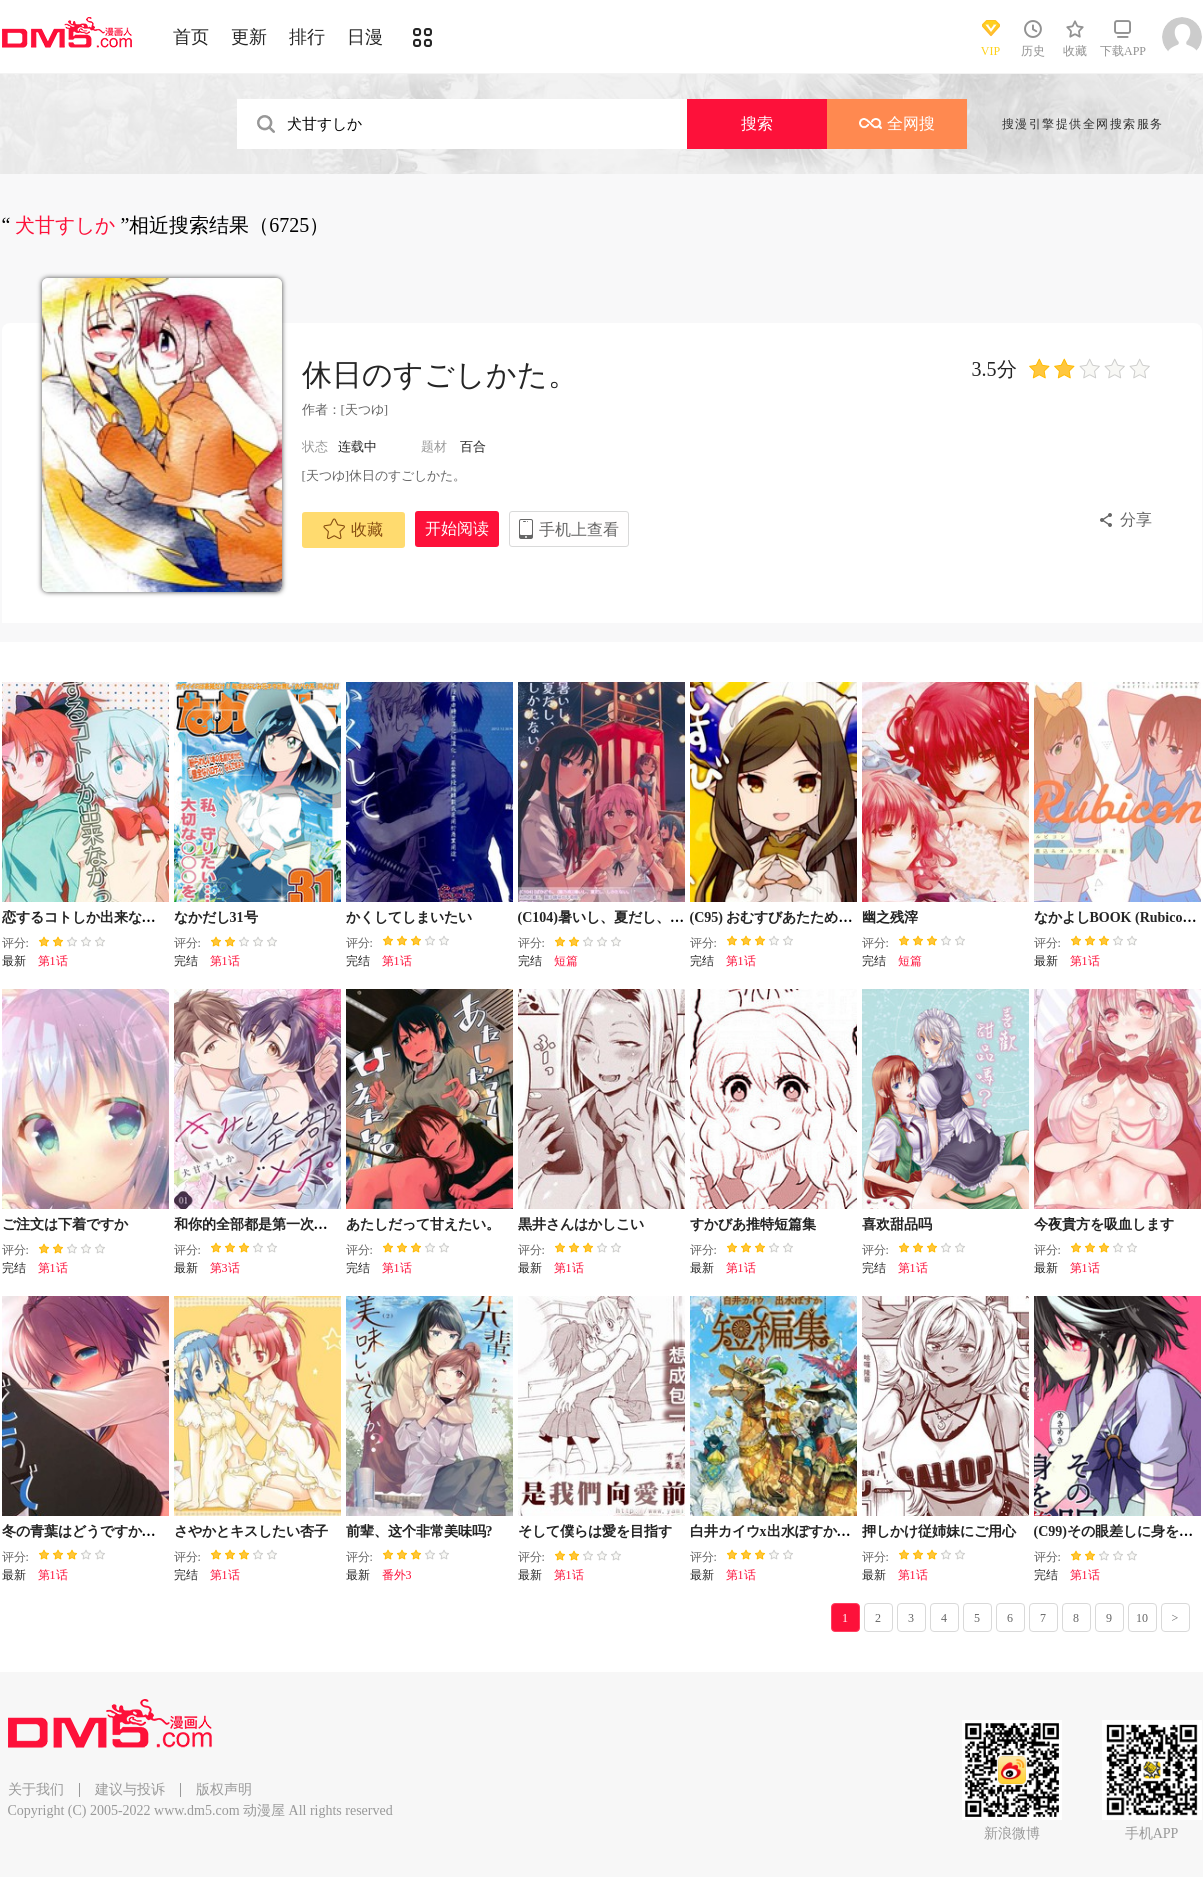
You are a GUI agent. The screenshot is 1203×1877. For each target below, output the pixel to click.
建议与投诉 (130, 1789)
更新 (249, 37)
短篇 (566, 961)
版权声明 (224, 1789)
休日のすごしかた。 (440, 374)
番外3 (397, 1575)
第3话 (225, 1268)
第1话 (53, 961)
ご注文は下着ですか (65, 1224)
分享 (1136, 519)
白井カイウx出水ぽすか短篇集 (784, 1531)
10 (1142, 1618)
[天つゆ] (365, 409)
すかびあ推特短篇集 (753, 1224)
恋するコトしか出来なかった (93, 917)
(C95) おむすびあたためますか (785, 917)
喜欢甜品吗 (897, 1224)
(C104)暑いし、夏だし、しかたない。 (636, 917)
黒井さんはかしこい (581, 1224)
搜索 (757, 123)
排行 (307, 37)
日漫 (365, 37)
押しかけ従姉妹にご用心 (939, 1531)
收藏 (353, 529)
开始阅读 (457, 528)
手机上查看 (579, 529)
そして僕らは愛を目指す (595, 1531)
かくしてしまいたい (409, 917)
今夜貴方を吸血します (1104, 1224)
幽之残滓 (890, 917)
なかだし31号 (216, 917)
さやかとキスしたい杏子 (251, 1531)
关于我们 (36, 1789)
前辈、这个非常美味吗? (419, 1531)
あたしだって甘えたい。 (423, 1224)
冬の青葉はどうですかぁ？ (86, 1531)
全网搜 (897, 123)
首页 (191, 37)
